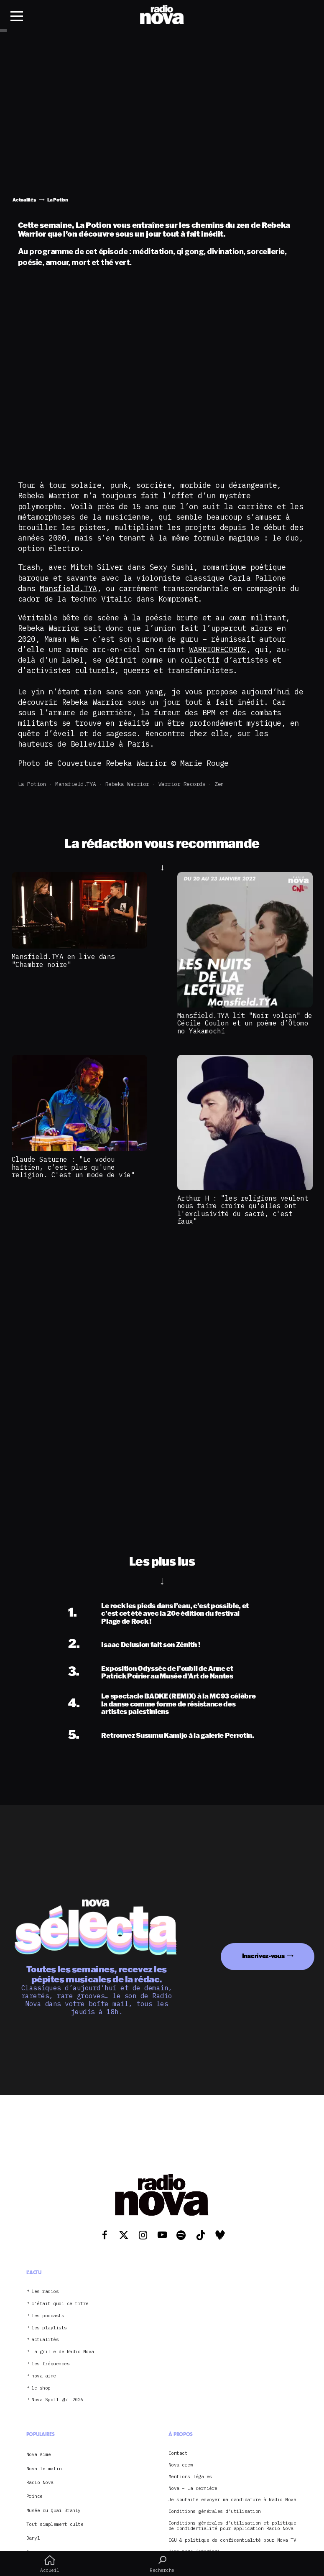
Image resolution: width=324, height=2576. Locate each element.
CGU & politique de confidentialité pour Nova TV (232, 2540)
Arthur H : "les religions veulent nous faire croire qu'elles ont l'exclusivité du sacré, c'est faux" (243, 1209)
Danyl (33, 2538)
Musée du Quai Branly (53, 2510)
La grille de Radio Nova (62, 2351)
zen (219, 784)
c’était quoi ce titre (60, 2303)
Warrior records (182, 784)
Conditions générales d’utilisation (214, 2511)
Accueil (49, 2564)
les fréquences (50, 2364)
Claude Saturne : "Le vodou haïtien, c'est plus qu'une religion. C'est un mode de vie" (73, 1167)
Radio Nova (40, 2482)
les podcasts (47, 2315)
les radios (45, 2291)
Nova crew (180, 2465)
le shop (41, 2388)
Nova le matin (44, 2468)
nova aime (43, 2376)
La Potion (32, 784)
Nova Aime (38, 2454)
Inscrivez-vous (263, 1956)
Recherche (162, 2564)
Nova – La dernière (192, 2488)
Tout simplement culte (55, 2524)
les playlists (49, 2328)
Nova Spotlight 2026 (57, 2400)
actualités (45, 2339)
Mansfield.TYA (68, 588)
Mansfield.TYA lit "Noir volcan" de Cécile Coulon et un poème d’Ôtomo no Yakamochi (244, 1023)
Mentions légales (190, 2476)
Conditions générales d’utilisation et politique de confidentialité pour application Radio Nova (232, 2525)
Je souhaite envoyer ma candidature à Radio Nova (232, 2499)
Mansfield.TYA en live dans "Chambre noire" (63, 960)
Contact (178, 2453)
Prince (34, 2496)
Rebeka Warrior (127, 784)
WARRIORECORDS (217, 649)
